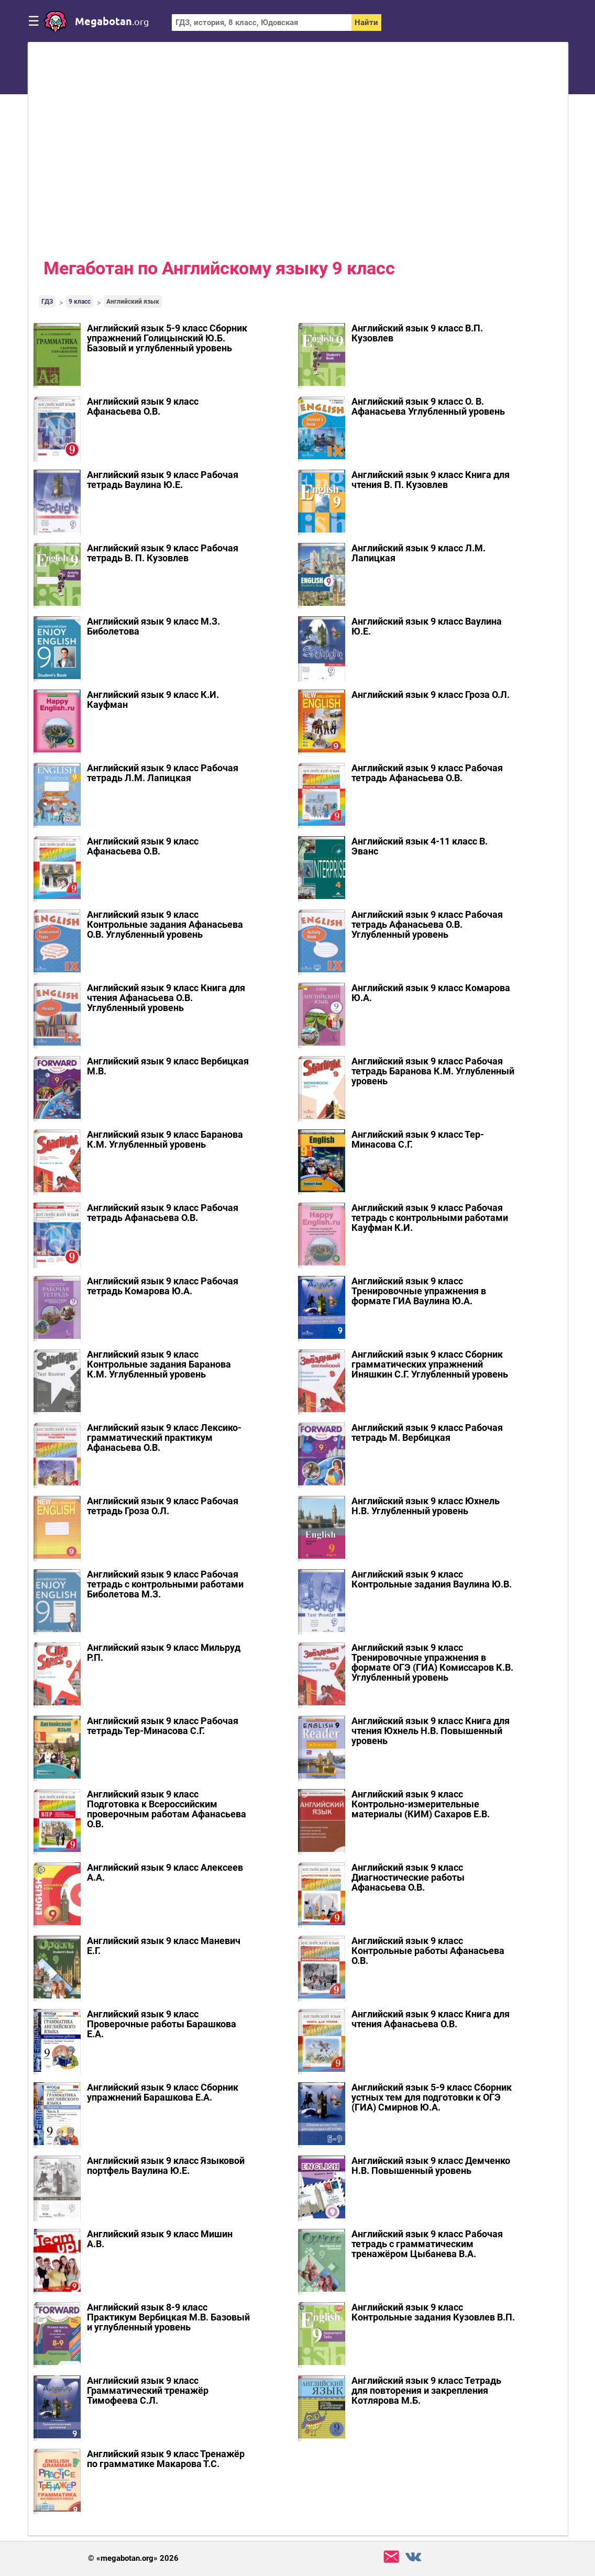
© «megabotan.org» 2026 (133, 2558)
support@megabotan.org (391, 2556)
